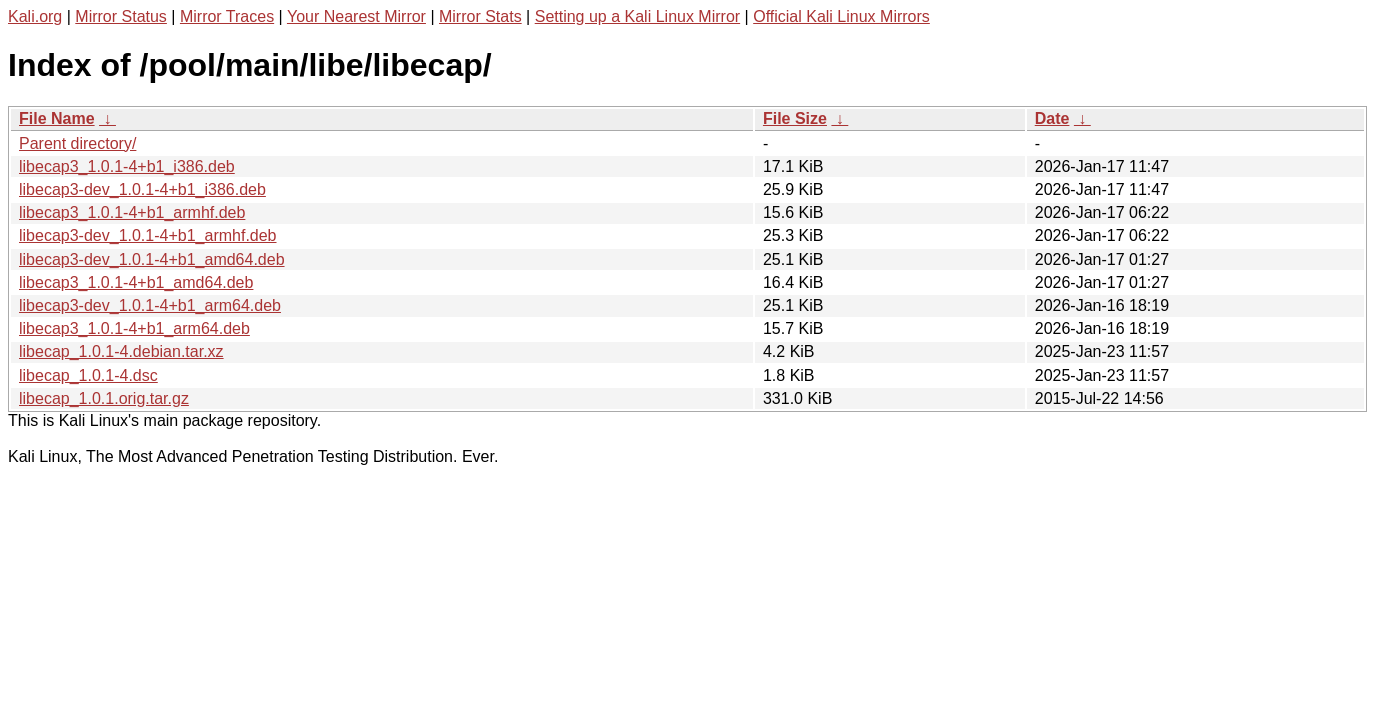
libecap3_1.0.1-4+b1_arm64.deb (134, 328)
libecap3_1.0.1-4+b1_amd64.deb (136, 282)
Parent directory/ (77, 143)
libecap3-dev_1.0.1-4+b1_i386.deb (142, 189)
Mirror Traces (227, 16)
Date (1052, 118)
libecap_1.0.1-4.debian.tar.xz (121, 351)
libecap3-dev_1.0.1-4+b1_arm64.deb (150, 305)
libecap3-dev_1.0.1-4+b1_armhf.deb (148, 235)
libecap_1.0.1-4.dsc (88, 375)
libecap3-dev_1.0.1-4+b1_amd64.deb (152, 259)
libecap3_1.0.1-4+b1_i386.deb (127, 166)
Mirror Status (121, 16)
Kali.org (35, 16)
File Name (57, 118)
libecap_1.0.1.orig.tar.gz (104, 398)
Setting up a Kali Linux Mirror (637, 16)
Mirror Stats (480, 16)
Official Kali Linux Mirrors (841, 16)
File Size (795, 118)
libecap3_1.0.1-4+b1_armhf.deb (132, 212)
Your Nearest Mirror (356, 16)
